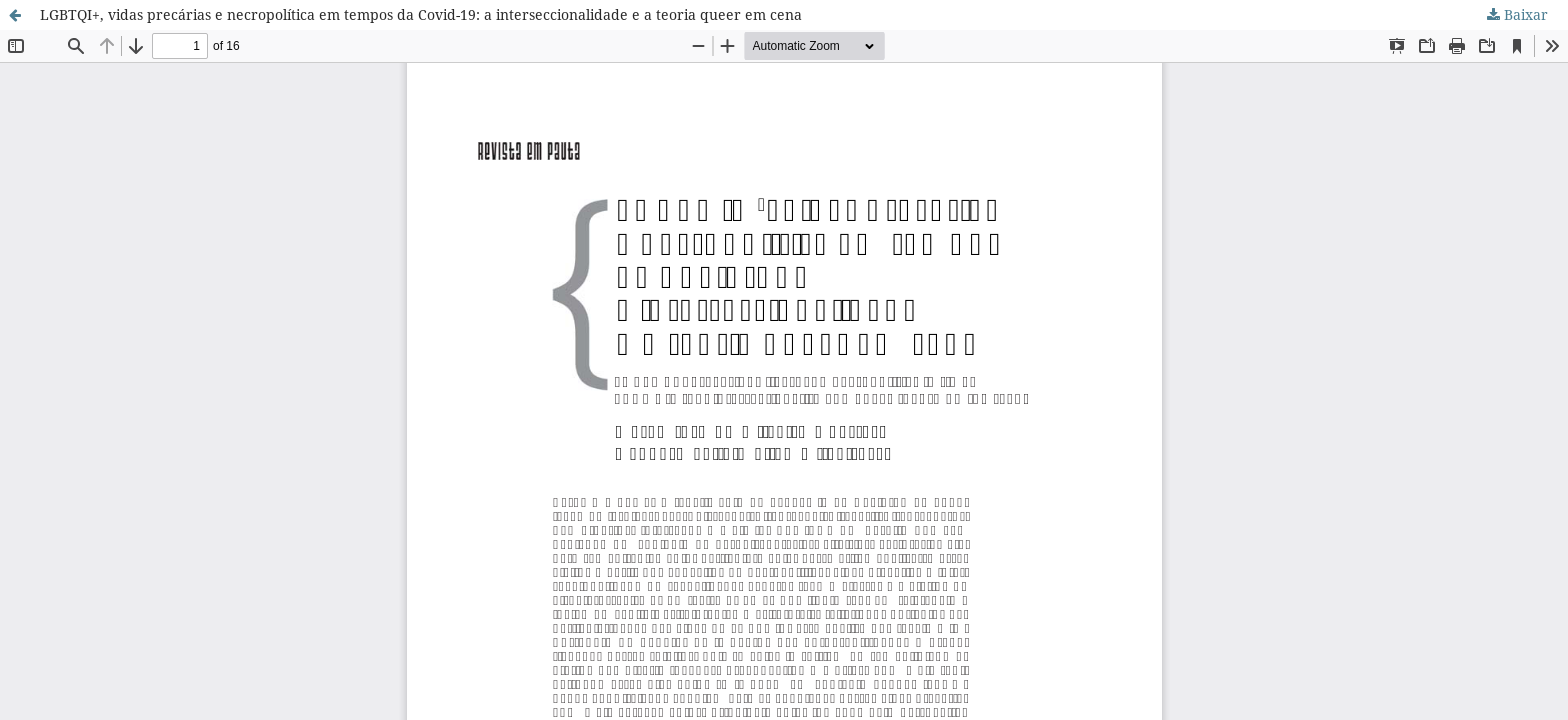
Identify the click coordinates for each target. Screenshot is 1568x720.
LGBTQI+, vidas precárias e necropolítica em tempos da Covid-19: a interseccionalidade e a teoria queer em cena (421, 14)
